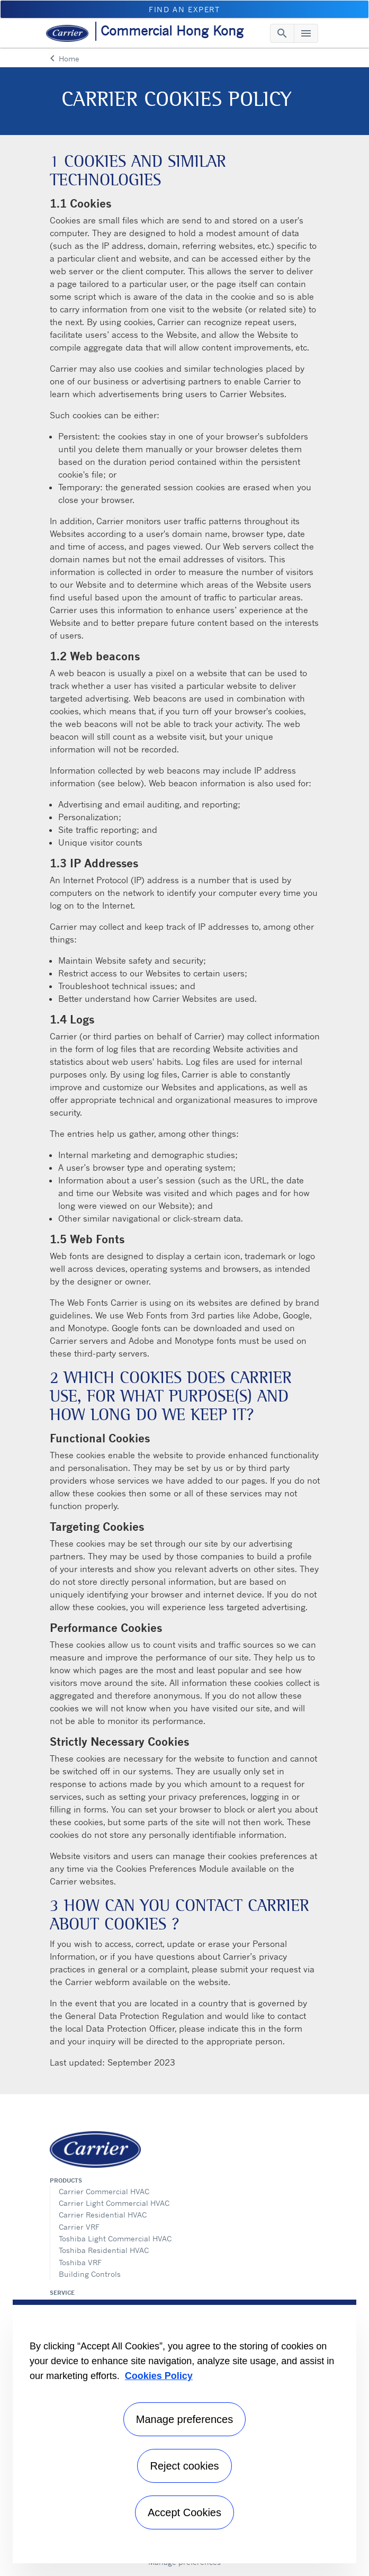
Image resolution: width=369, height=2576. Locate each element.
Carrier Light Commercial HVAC (114, 2202)
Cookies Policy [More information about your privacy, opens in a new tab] (159, 2376)
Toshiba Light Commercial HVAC (115, 2238)
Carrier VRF (79, 2226)
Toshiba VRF (80, 2262)
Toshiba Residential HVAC (104, 2250)
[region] (184, 2431)
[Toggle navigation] (282, 33)
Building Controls (90, 2273)
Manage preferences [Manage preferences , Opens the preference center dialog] (184, 2419)
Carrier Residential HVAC (103, 2214)
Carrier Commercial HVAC (104, 2191)
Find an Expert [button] (184, 9)
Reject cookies (184, 2466)
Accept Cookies (184, 2512)
